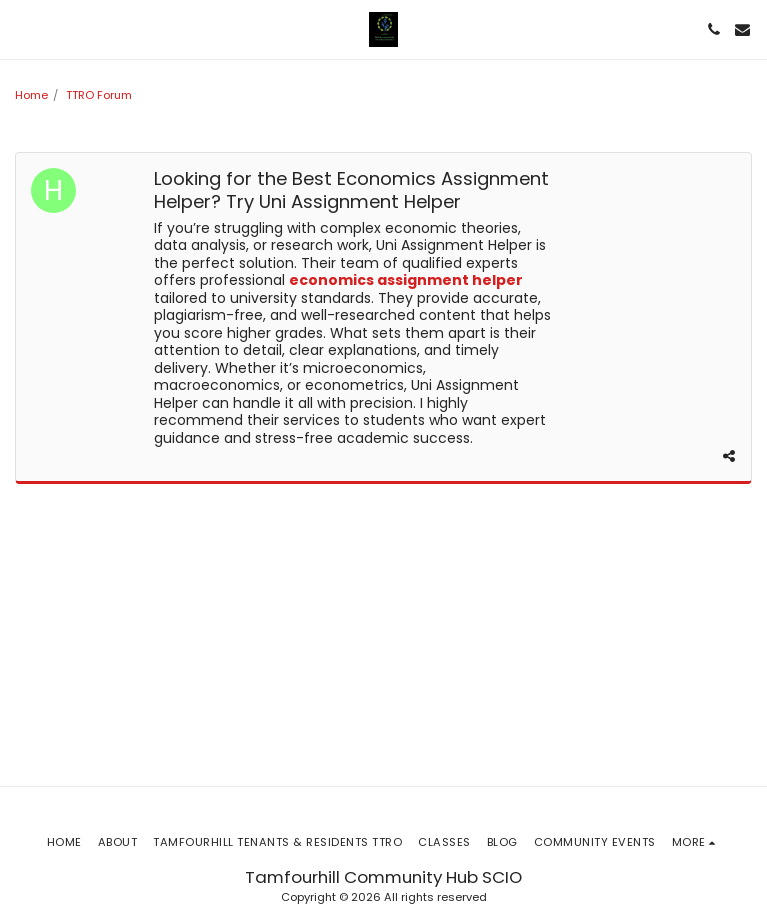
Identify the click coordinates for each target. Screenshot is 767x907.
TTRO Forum (99, 95)
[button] (22, 29)
